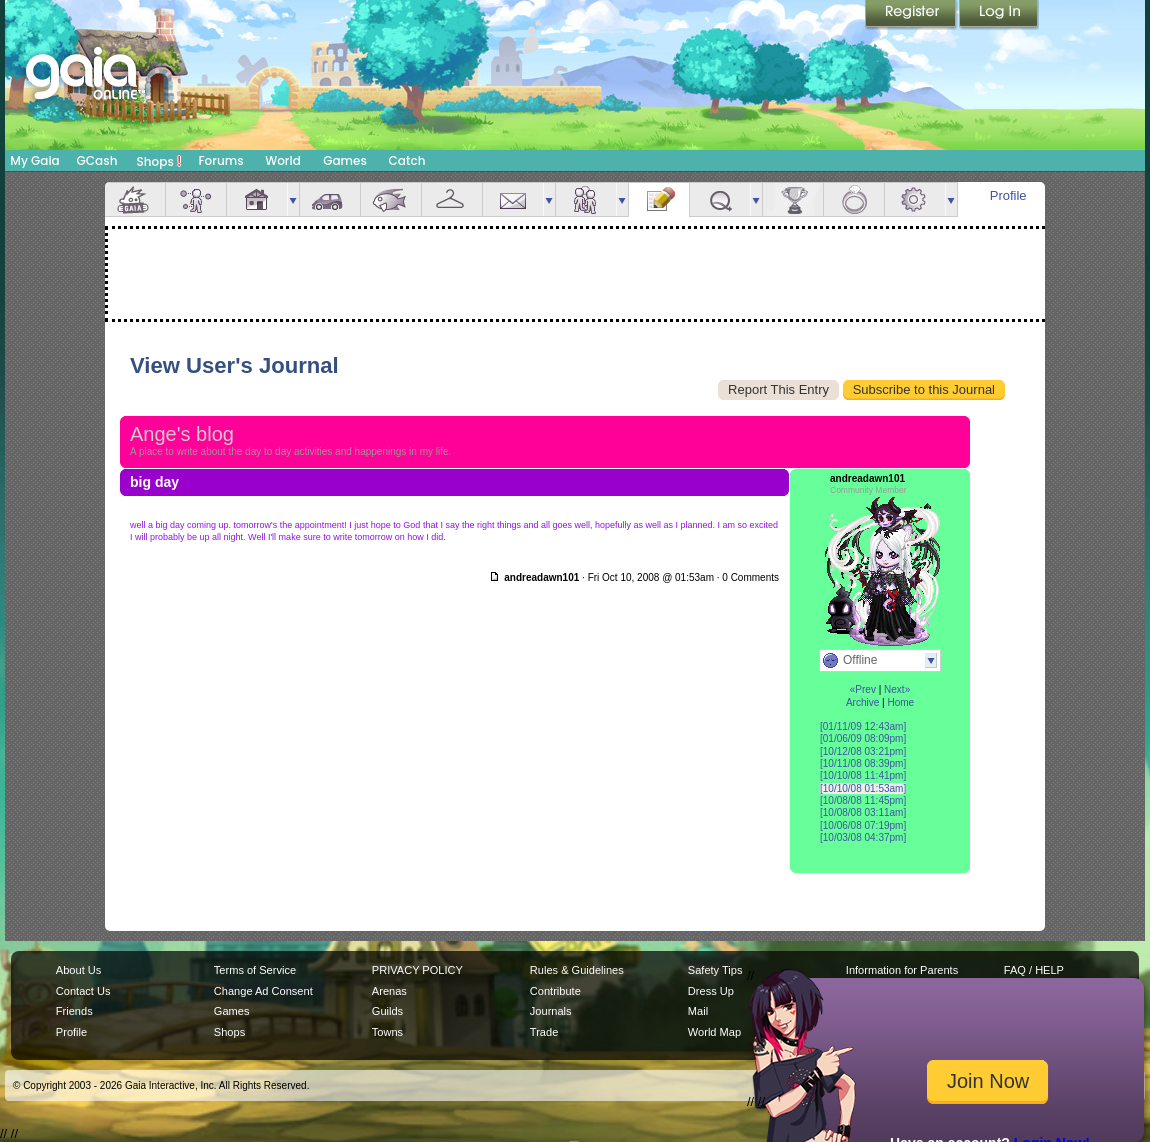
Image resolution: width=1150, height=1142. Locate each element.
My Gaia (34, 160)
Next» (897, 689)
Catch (407, 160)
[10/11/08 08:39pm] (863, 763)
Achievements (793, 199)
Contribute (555, 991)
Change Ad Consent (263, 991)
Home (900, 702)
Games (345, 160)
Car (330, 199)
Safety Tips (715, 970)
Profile (1008, 195)
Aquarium (391, 199)
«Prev (863, 689)
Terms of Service (255, 970)
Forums (220, 160)
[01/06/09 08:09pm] (863, 738)
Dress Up (711, 991)
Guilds (387, 1011)
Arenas (389, 991)
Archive (862, 702)
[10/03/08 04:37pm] (863, 837)
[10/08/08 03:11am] (863, 812)
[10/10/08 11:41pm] (863, 775)
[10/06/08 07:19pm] (863, 825)
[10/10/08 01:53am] (863, 788)
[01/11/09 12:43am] (863, 726)
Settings (915, 199)
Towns (387, 1032)
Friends (586, 199)
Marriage (854, 199)
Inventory (452, 199)
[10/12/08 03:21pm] (863, 751)
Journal (659, 199)
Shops (159, 161)
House (257, 199)
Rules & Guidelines (577, 970)
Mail (513, 199)
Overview (135, 199)
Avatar (196, 199)
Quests (720, 199)
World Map (714, 1032)
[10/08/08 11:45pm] (863, 800)
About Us (78, 970)
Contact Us (83, 991)
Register (912, 15)
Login (999, 15)
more (293, 199)
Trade (544, 1032)
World (283, 160)
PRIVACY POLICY (417, 970)
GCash (97, 160)
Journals (551, 1011)
